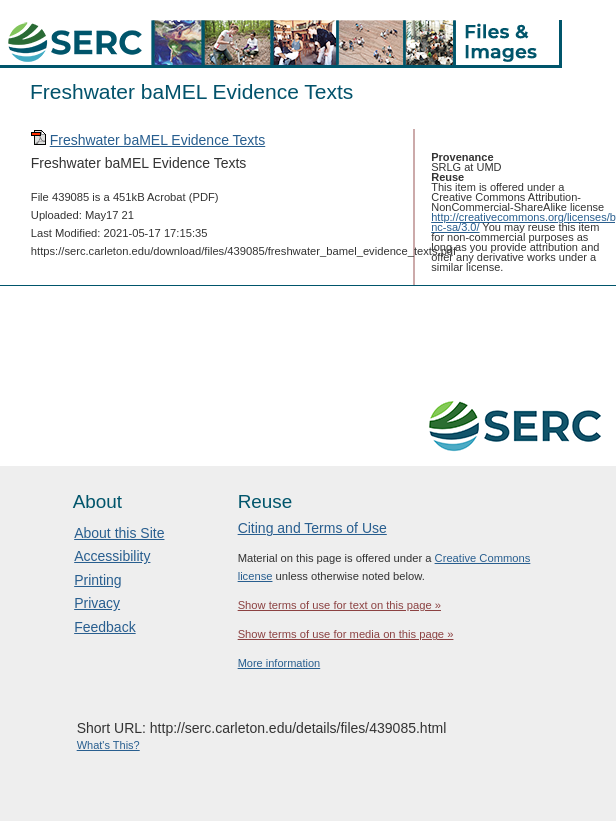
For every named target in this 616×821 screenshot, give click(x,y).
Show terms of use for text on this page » (339, 605)
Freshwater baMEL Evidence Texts (158, 140)
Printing (97, 580)
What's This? (108, 745)
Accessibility (112, 556)
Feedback (104, 627)
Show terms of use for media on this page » (346, 634)
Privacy (97, 603)
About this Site (119, 533)
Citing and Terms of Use (312, 528)
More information (279, 663)
